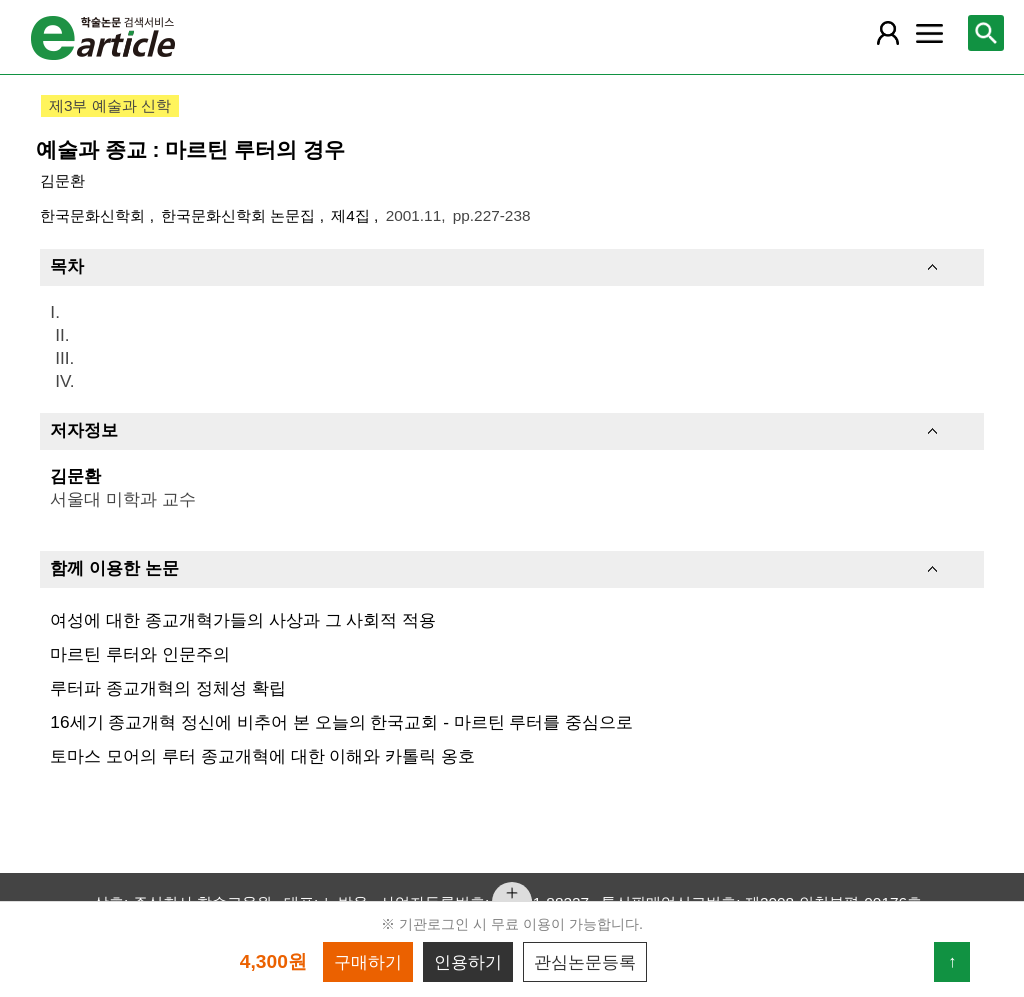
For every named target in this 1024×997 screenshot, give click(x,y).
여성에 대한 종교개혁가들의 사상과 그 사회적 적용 (243, 620)
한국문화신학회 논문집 (240, 215)
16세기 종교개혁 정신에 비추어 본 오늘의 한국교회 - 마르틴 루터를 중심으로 (341, 722)
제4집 (352, 215)
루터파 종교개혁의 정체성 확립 (167, 688)
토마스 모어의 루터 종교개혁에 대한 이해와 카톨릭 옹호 (262, 756)
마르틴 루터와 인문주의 (140, 654)
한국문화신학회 (94, 215)
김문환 (62, 180)
